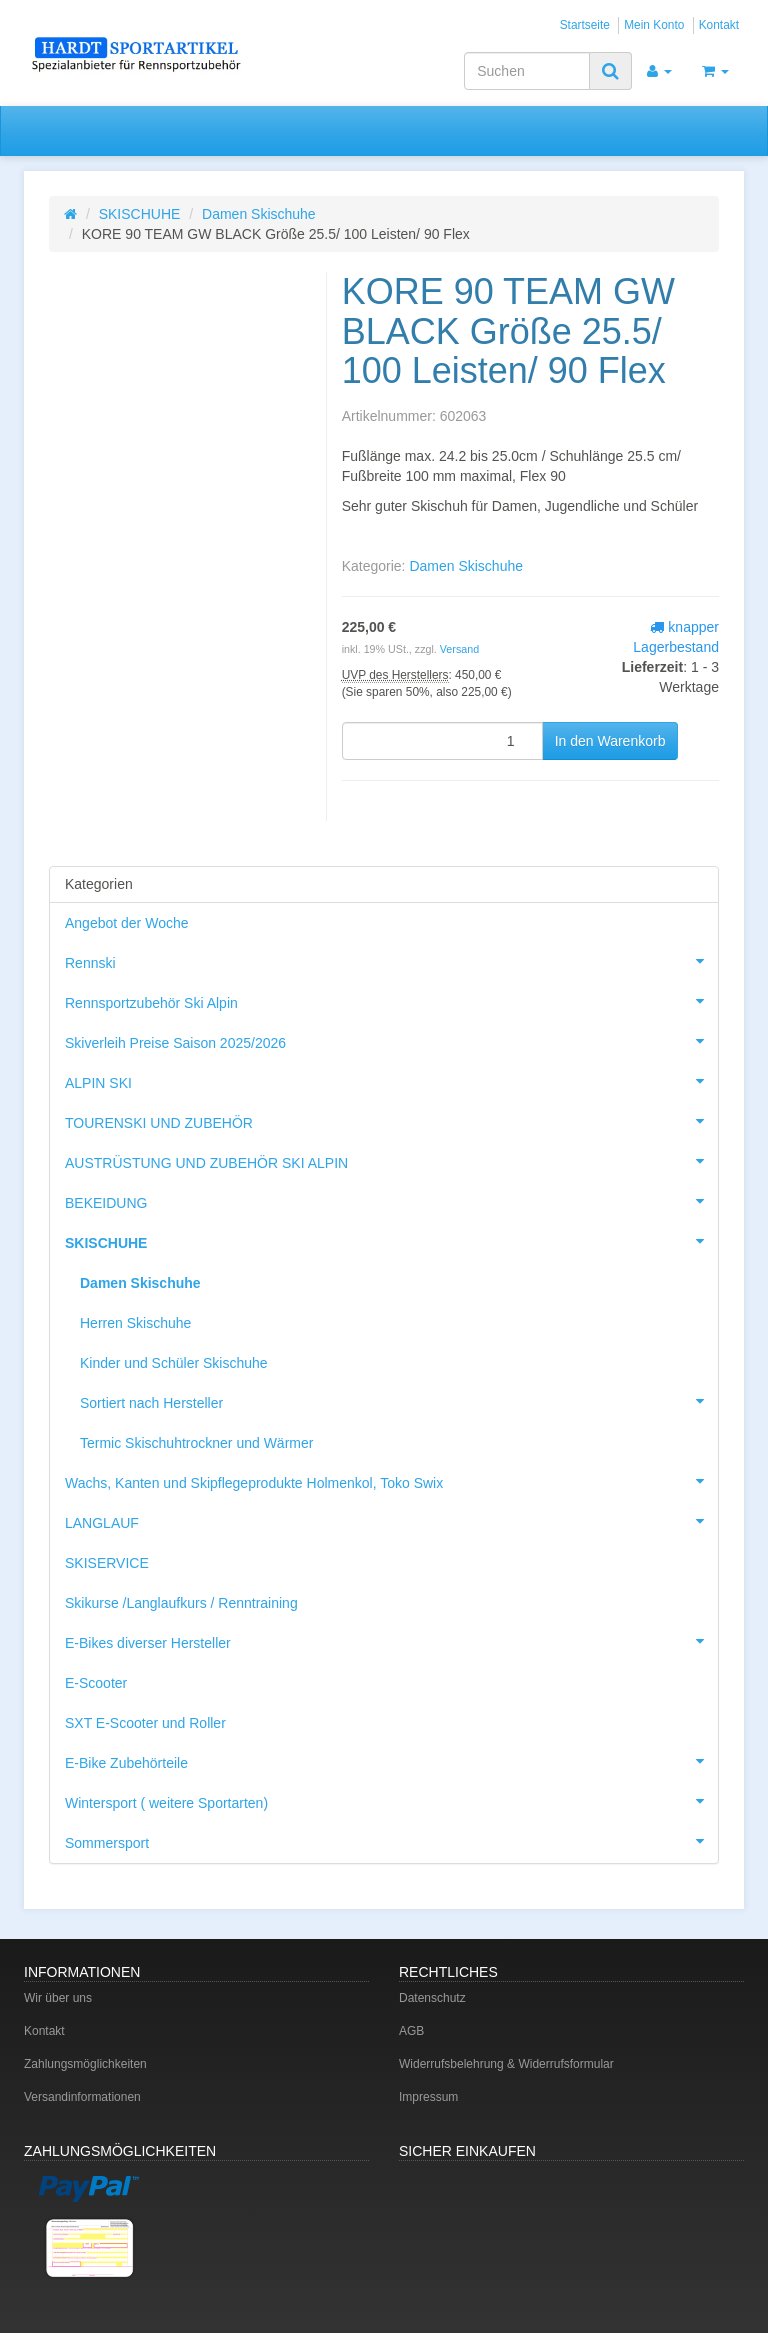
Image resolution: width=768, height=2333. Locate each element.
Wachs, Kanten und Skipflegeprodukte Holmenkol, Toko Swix (391, 1481)
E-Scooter (96, 1683)
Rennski (391, 961)
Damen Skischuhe (259, 214)
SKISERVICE (107, 1563)
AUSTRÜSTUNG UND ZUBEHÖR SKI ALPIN (391, 1161)
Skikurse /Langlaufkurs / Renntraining (181, 1603)
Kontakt (719, 25)
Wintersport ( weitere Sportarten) (391, 1801)
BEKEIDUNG (391, 1201)
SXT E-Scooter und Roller (145, 1723)
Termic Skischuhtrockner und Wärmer (196, 1443)
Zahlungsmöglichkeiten (85, 2064)
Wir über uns (58, 1998)
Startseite (585, 25)
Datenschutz (432, 1998)
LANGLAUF (391, 1521)
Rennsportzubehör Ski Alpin (391, 1001)
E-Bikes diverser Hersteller (391, 1641)
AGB (411, 2031)
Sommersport (391, 1841)
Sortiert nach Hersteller (399, 1401)
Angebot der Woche (127, 923)
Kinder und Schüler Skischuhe (174, 1363)
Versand (459, 649)
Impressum (428, 2097)
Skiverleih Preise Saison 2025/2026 (391, 1041)
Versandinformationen (82, 2097)
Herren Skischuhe (135, 1323)
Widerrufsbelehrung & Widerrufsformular (506, 2064)
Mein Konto (654, 25)
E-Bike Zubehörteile (391, 1761)
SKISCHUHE (140, 214)
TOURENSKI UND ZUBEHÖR (391, 1121)
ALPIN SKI (391, 1081)
